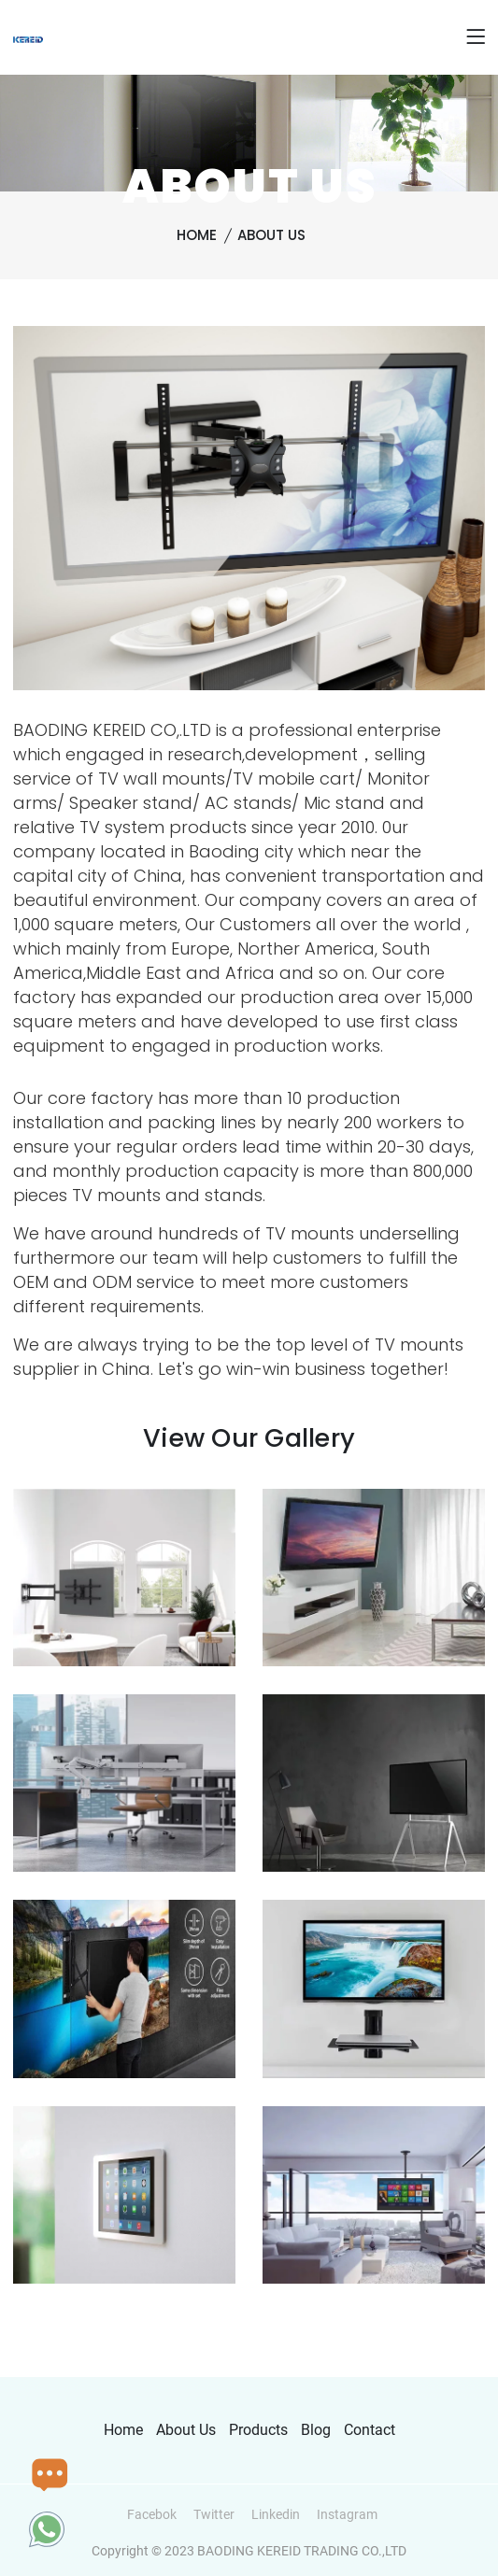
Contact (369, 2430)
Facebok (152, 2514)
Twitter (214, 2514)
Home (197, 235)
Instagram (347, 2514)
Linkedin (275, 2514)
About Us (271, 235)
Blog (316, 2430)
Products (258, 2430)
